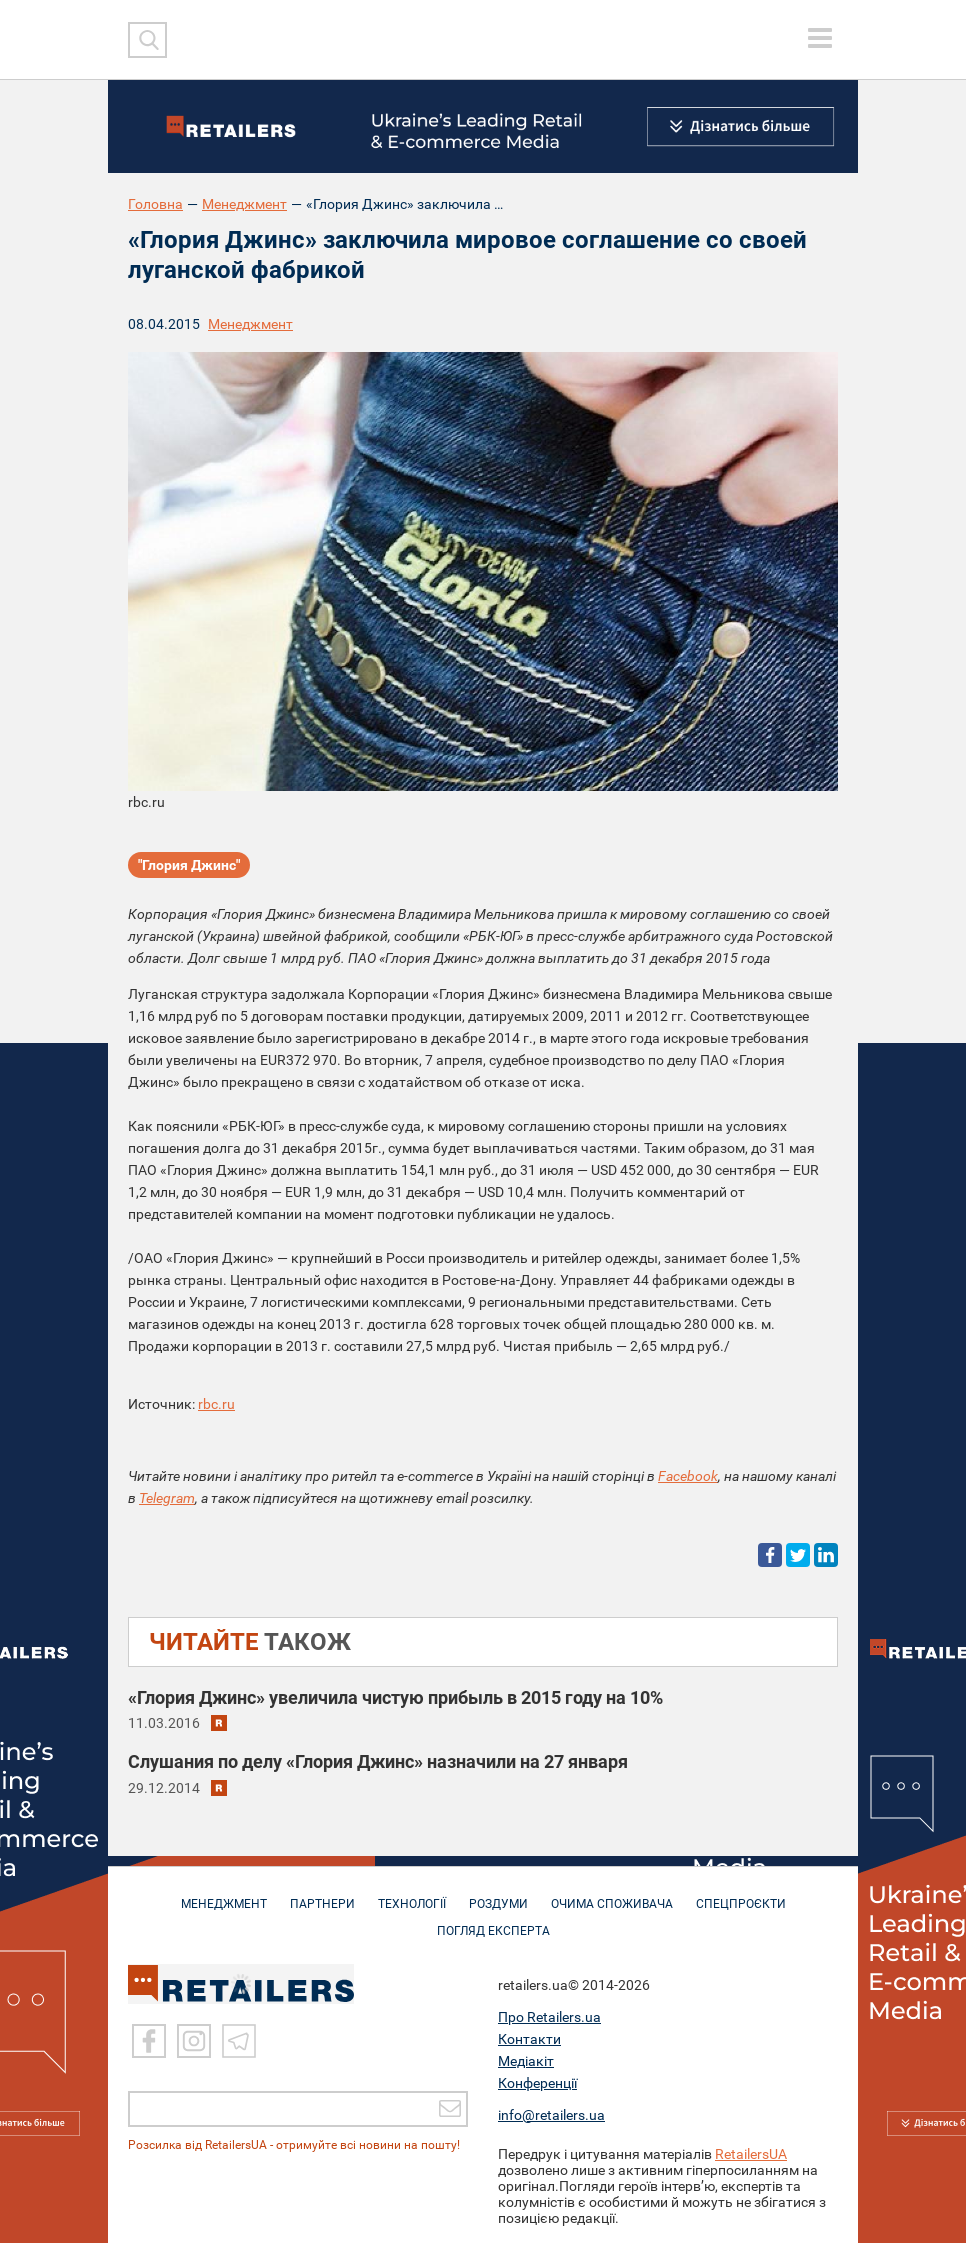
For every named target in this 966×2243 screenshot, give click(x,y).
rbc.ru (216, 1404)
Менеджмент (244, 204)
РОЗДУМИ (498, 1894)
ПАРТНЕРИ (322, 1894)
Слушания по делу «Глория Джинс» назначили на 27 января (378, 1761)
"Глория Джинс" (189, 865)
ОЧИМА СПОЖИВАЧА (612, 1894)
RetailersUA (751, 2151)
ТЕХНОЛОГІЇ (412, 1894)
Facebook (688, 1476)
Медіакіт (526, 2058)
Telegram (167, 1498)
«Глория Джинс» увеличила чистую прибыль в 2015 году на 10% (395, 1697)
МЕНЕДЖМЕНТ (224, 1894)
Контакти (529, 2036)
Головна (155, 204)
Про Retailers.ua (549, 2014)
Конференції (537, 2080)
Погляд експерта (493, 1921)
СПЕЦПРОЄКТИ (741, 1894)
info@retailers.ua (551, 2112)
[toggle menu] (820, 38)
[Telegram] (239, 2038)
